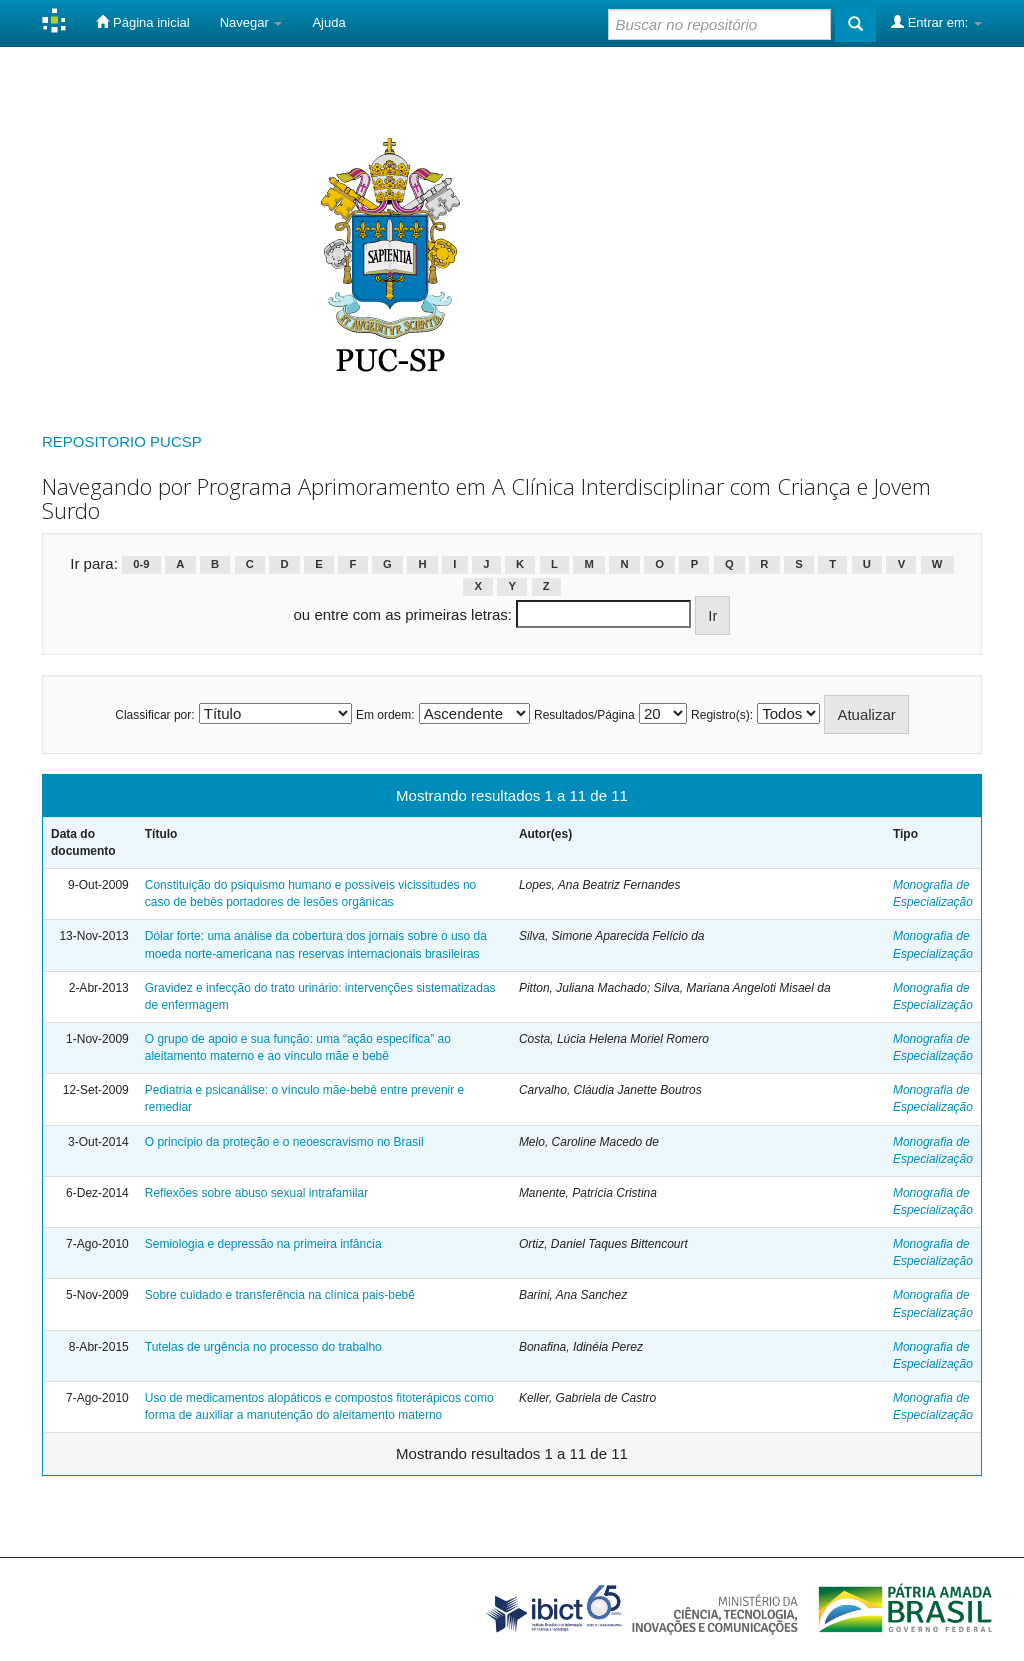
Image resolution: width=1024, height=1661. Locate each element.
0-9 (141, 565)
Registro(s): (722, 715)
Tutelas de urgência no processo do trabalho (263, 1347)
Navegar (251, 22)
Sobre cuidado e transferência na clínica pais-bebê (280, 1295)
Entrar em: (936, 22)
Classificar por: (154, 715)
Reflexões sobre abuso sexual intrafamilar (256, 1193)
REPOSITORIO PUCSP (122, 441)
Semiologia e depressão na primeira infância (263, 1244)
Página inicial (142, 22)
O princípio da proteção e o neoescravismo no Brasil (284, 1142)
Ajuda (328, 22)
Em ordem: (385, 715)
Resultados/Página (584, 715)
